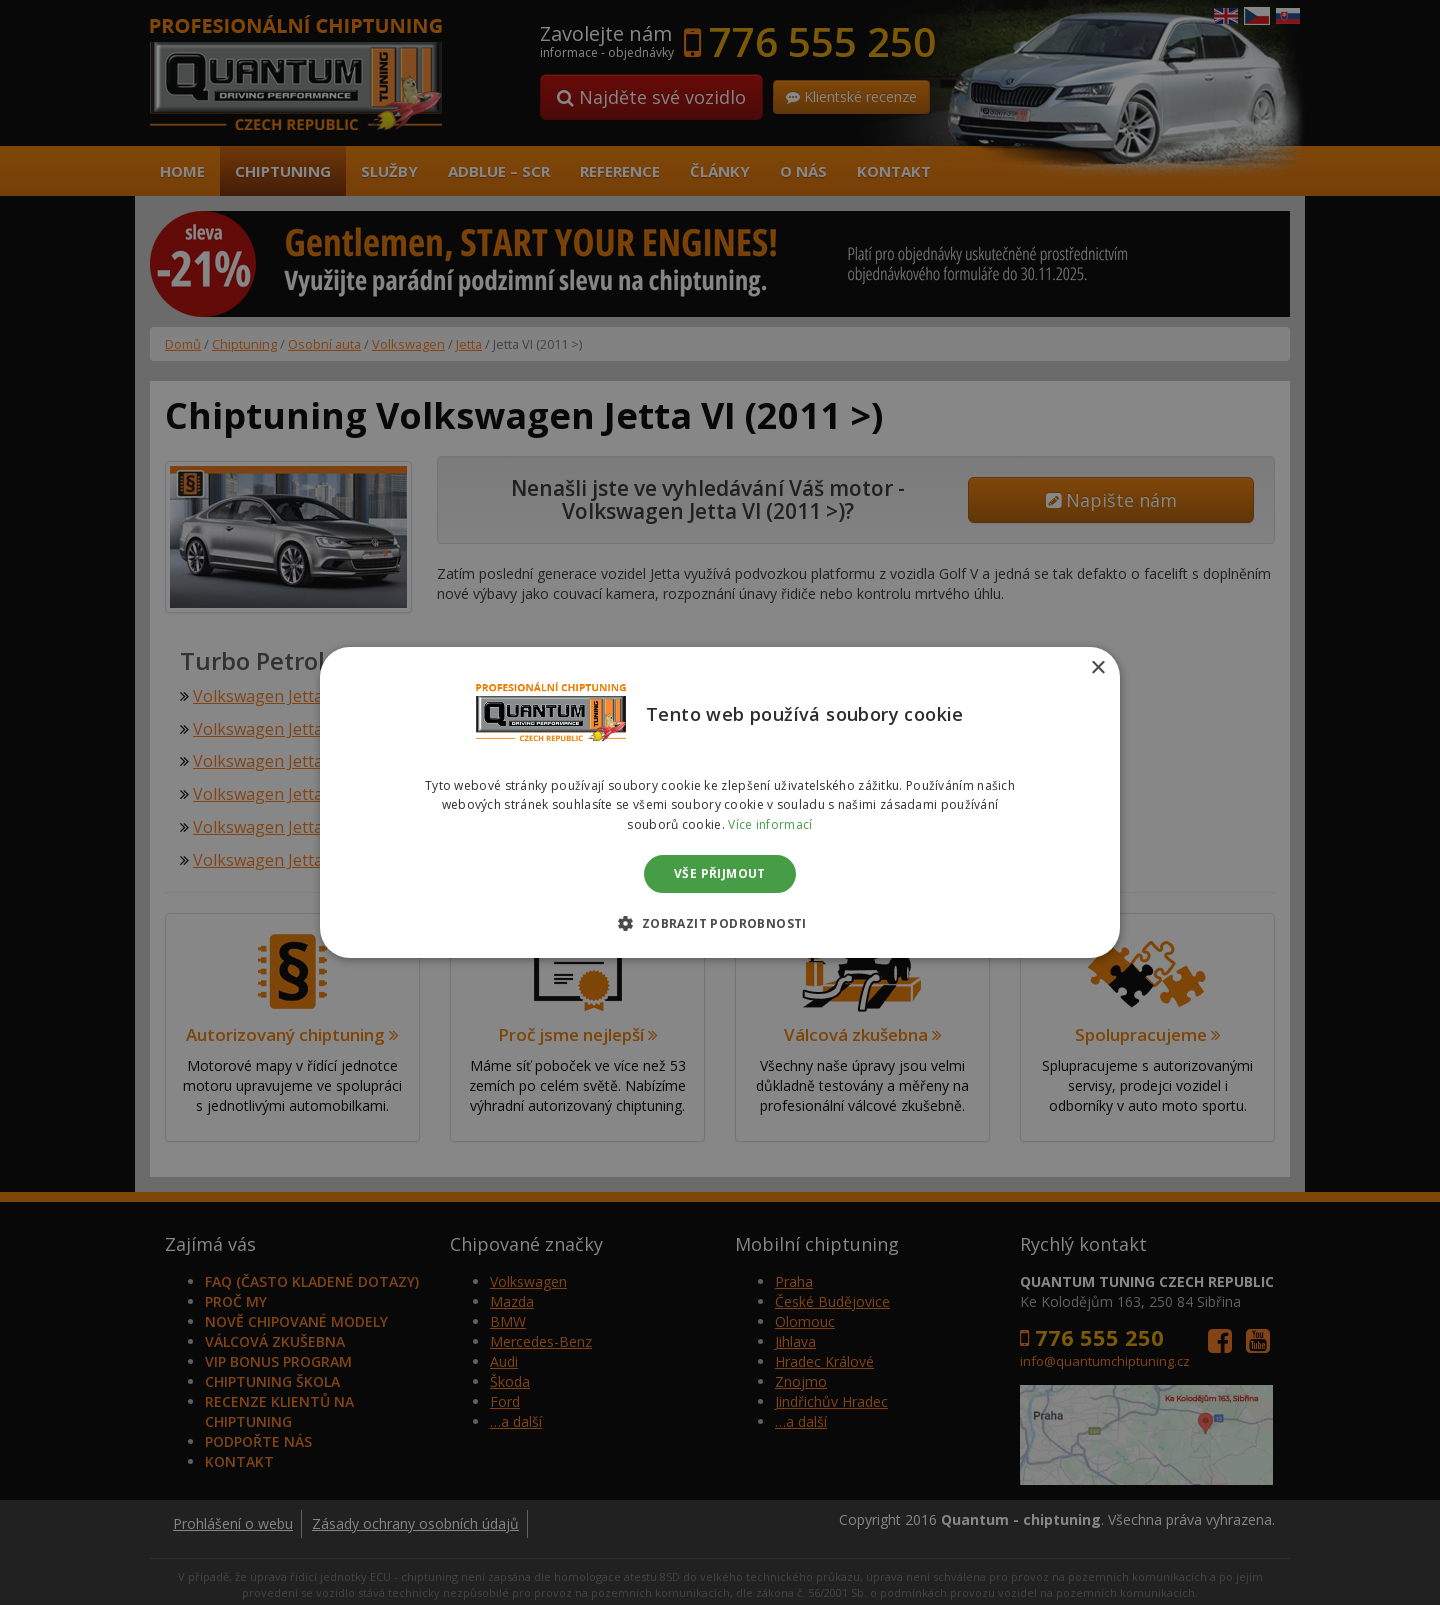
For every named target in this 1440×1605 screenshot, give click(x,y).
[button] (719, 923)
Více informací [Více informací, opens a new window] (770, 824)
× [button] (1097, 668)
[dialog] (720, 802)
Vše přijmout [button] (720, 873)
